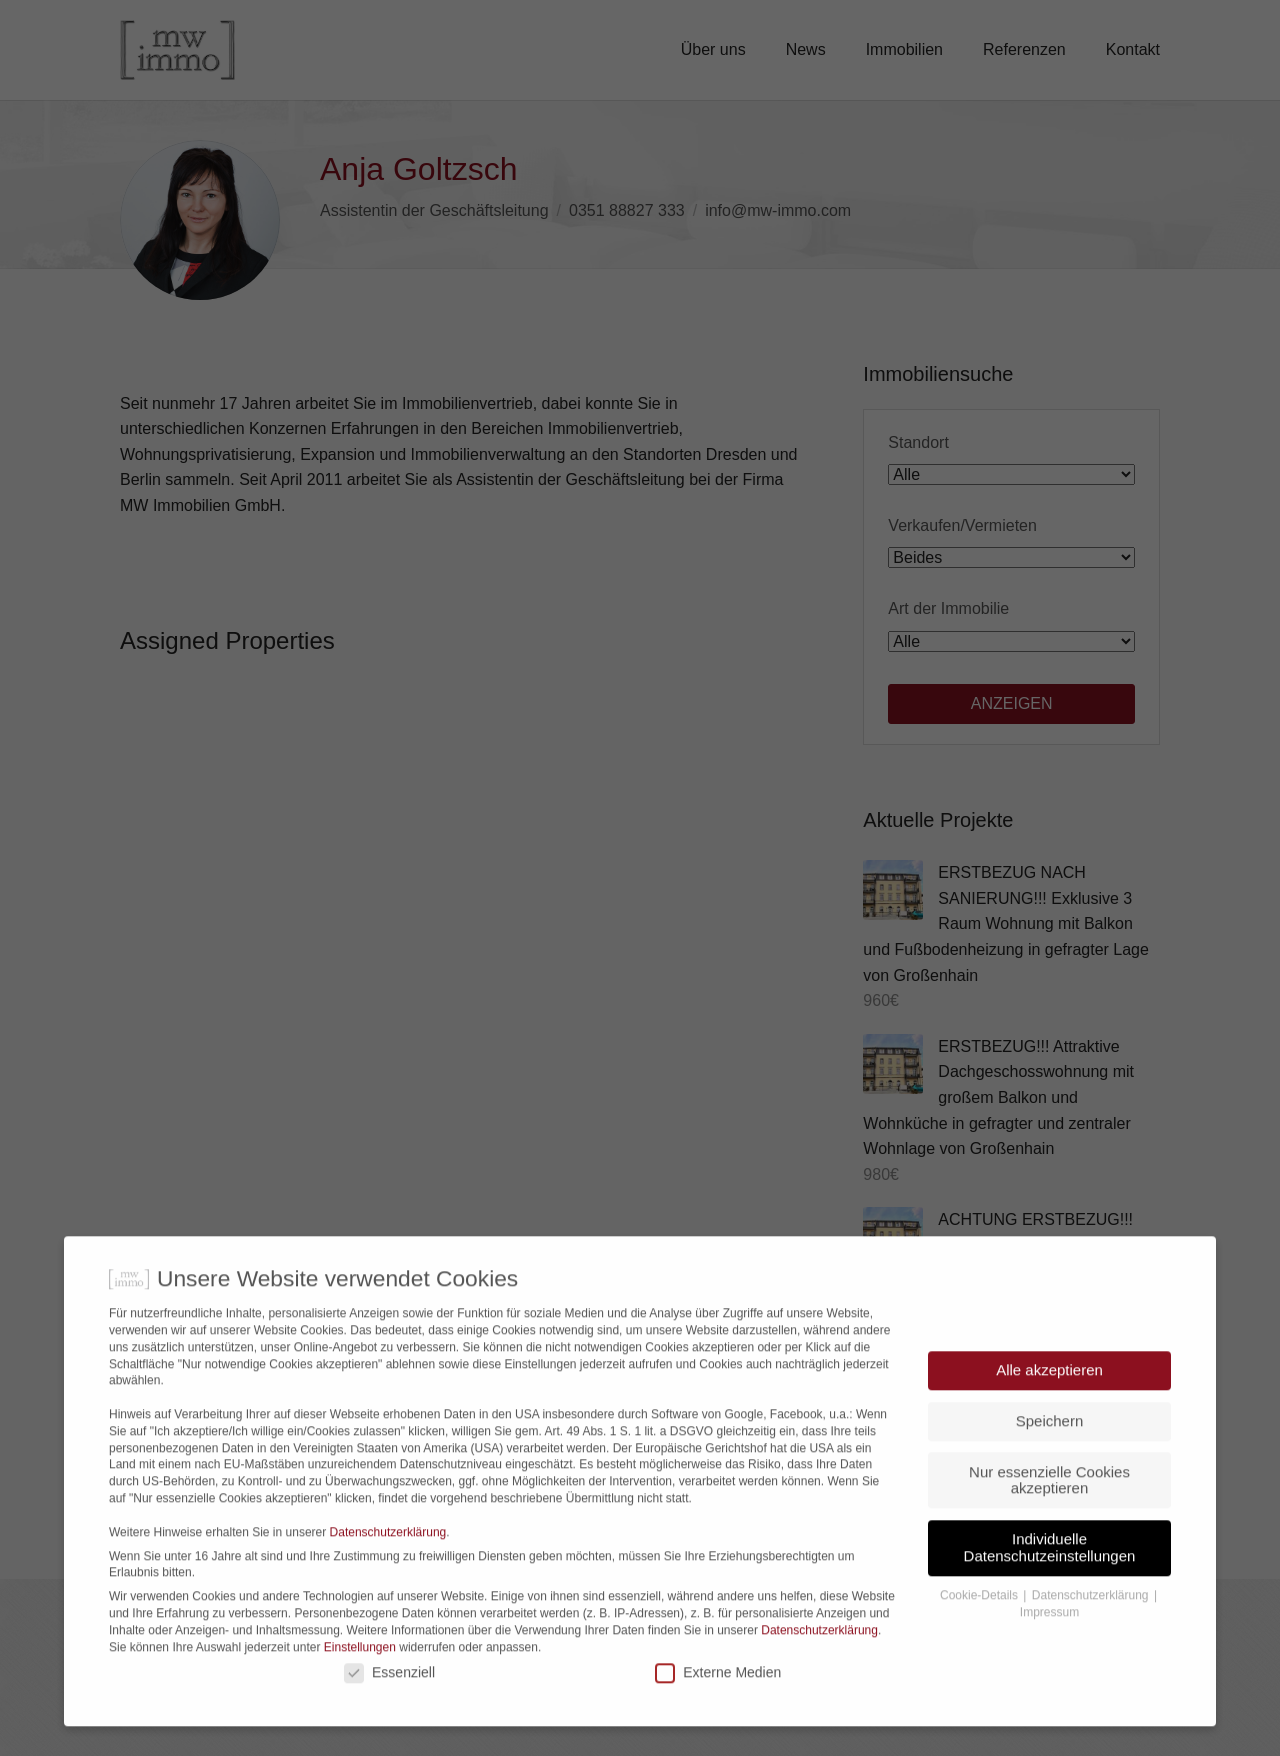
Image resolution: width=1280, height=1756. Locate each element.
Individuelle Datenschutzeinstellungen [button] (1050, 1580)
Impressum (1049, 1645)
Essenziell (389, 1705)
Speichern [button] (1050, 1453)
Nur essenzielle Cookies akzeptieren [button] (1049, 1513)
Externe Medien (718, 1705)
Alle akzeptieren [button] (1049, 1402)
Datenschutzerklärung (388, 1565)
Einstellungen (360, 1680)
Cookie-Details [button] (980, 1628)
